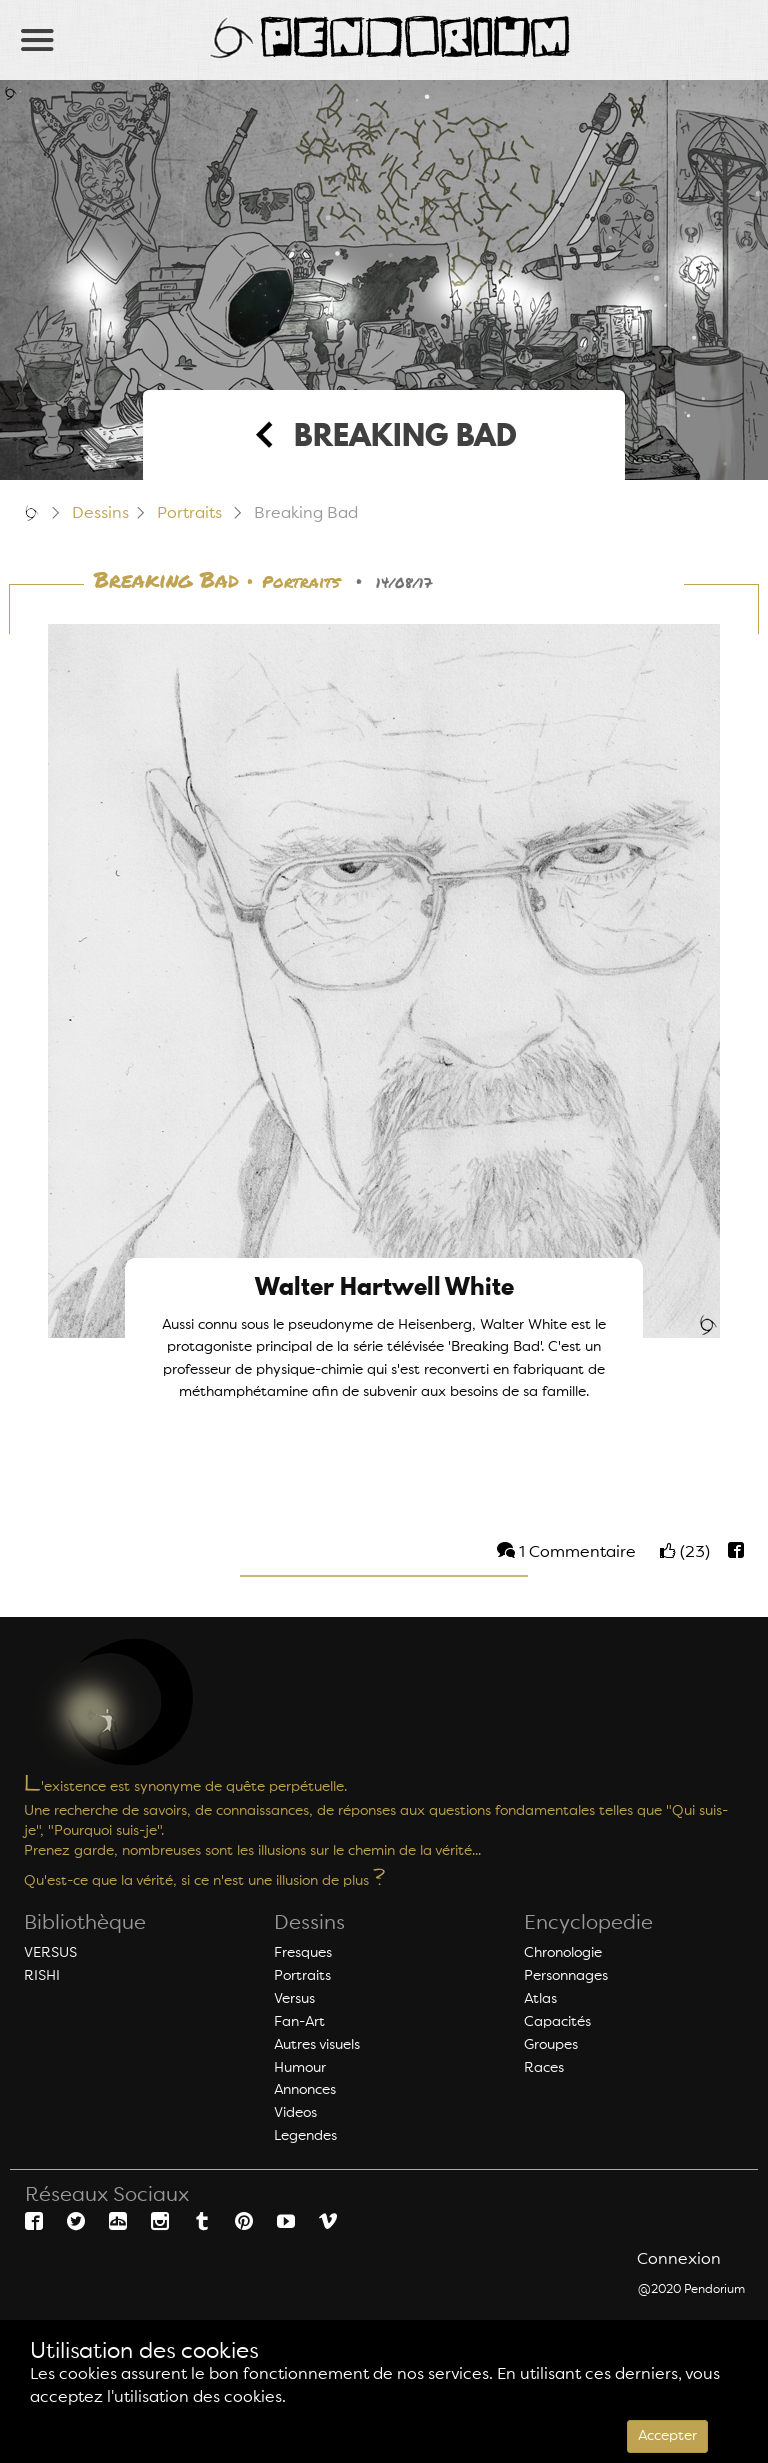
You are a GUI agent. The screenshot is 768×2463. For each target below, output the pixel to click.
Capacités (557, 2022)
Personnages (566, 1976)
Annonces (305, 2090)
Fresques (303, 1953)
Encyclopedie (588, 1924)
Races (544, 2068)
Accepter (667, 2436)
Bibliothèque (85, 1924)
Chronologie (563, 1953)
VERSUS (50, 1953)
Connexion (679, 2260)
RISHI (42, 1976)
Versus (294, 1999)
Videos (295, 2113)
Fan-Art (299, 2022)
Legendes (305, 2136)
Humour (300, 2068)
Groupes (551, 2045)
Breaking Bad (166, 581)
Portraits (189, 514)
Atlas (540, 1999)
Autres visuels (317, 2045)
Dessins (100, 514)
